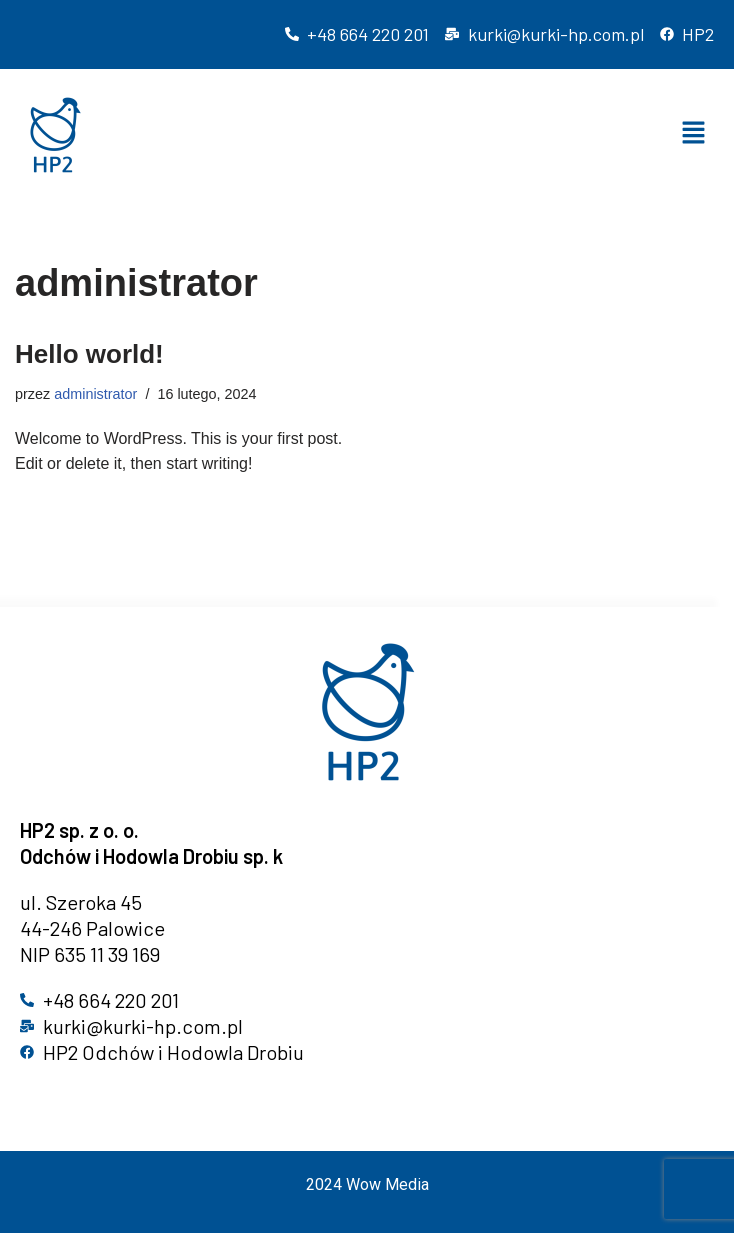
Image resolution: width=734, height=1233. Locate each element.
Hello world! (89, 354)
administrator (95, 394)
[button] (694, 135)
